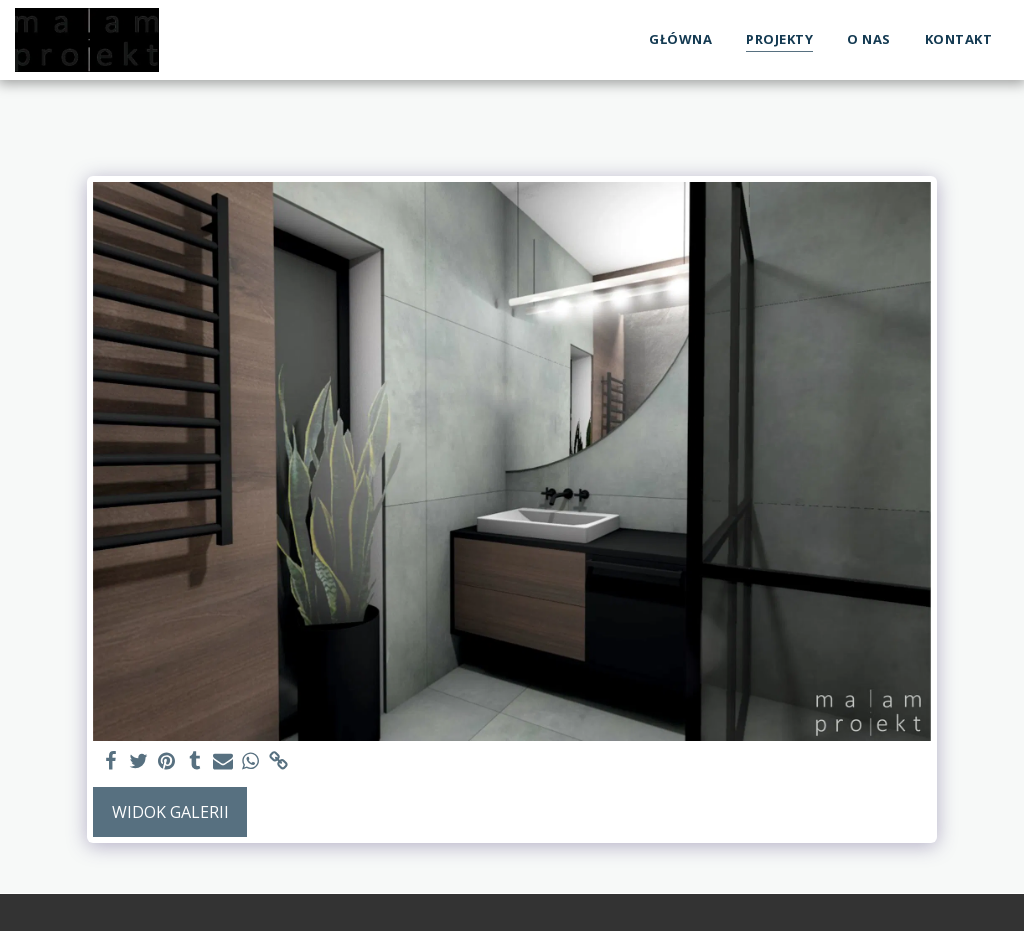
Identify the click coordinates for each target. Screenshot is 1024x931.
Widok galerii (170, 812)
